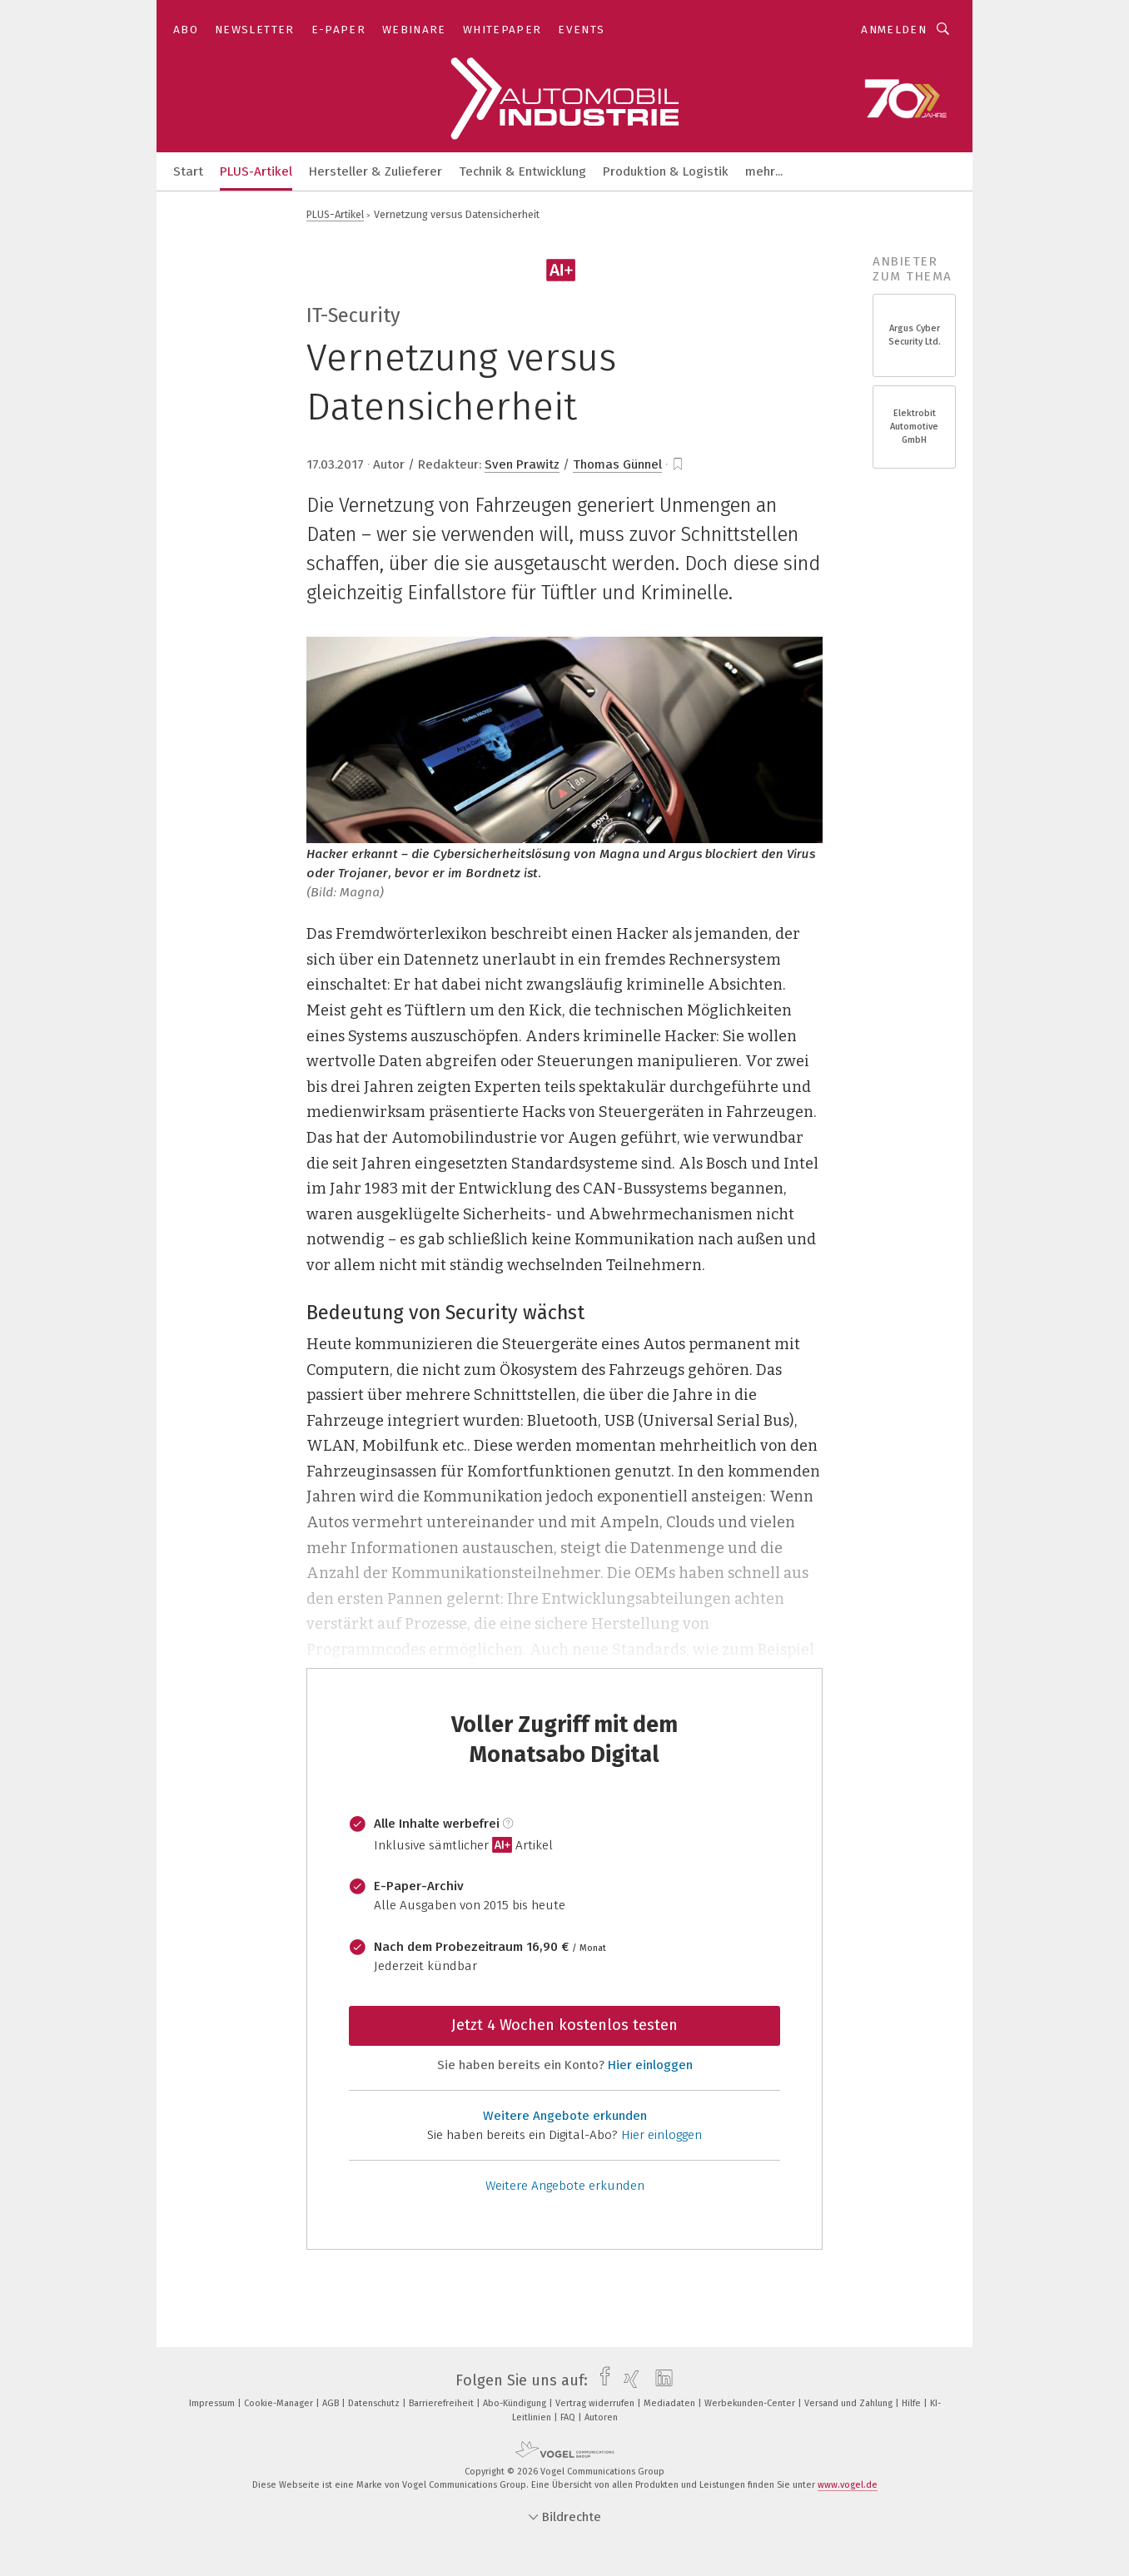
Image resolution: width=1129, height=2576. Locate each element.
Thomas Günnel (617, 464)
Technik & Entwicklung (522, 171)
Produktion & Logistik (666, 171)
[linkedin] (659, 2380)
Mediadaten (671, 2403)
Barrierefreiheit (442, 2403)
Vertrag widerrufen (596, 2403)
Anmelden (894, 29)
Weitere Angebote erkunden (565, 2115)
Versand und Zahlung (849, 2403)
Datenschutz (375, 2403)
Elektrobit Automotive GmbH (914, 426)
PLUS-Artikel (256, 171)
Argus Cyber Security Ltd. (914, 335)
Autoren (601, 2417)
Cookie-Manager (280, 2403)
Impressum (213, 2403)
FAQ (569, 2417)
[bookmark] (677, 464)
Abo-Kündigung (516, 2403)
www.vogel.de (848, 2484)
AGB (331, 2403)
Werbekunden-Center (751, 2403)
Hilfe (912, 2403)
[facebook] (600, 2380)
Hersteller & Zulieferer (375, 171)
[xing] (627, 2380)
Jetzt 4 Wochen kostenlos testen (564, 2025)
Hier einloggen (650, 2064)
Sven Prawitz (522, 464)
